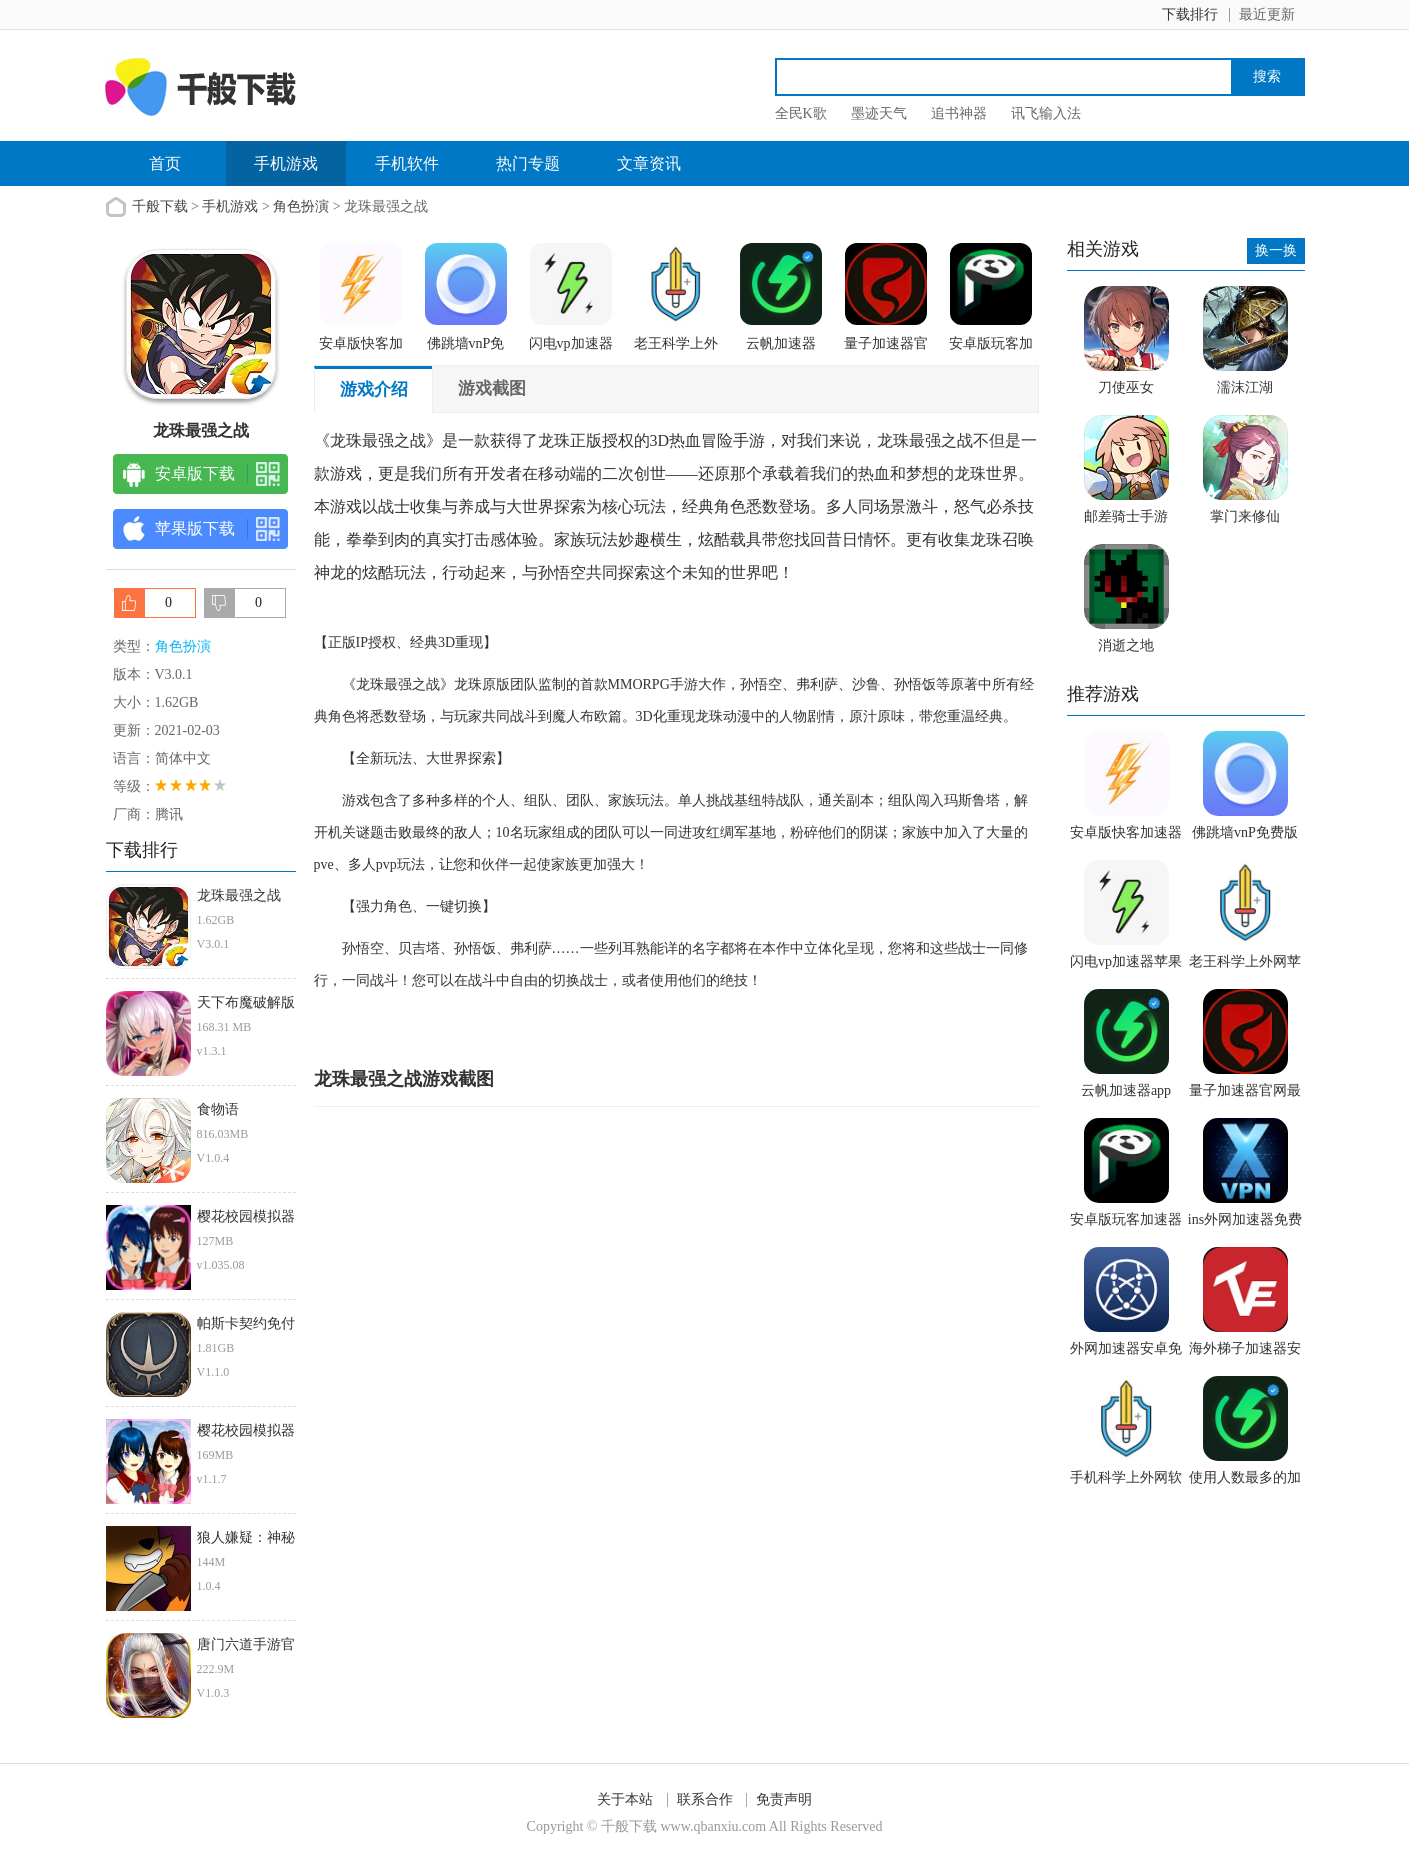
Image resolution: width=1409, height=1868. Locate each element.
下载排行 (1190, 14)
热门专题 (528, 163)
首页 (165, 163)
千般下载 (160, 206)
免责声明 (784, 1799)
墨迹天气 (879, 113)
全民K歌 (801, 113)
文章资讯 (649, 163)
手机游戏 (286, 163)
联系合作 (705, 1799)
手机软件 (407, 163)
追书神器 (959, 113)
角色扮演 (301, 206)
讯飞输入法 (1046, 113)
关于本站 (625, 1799)
